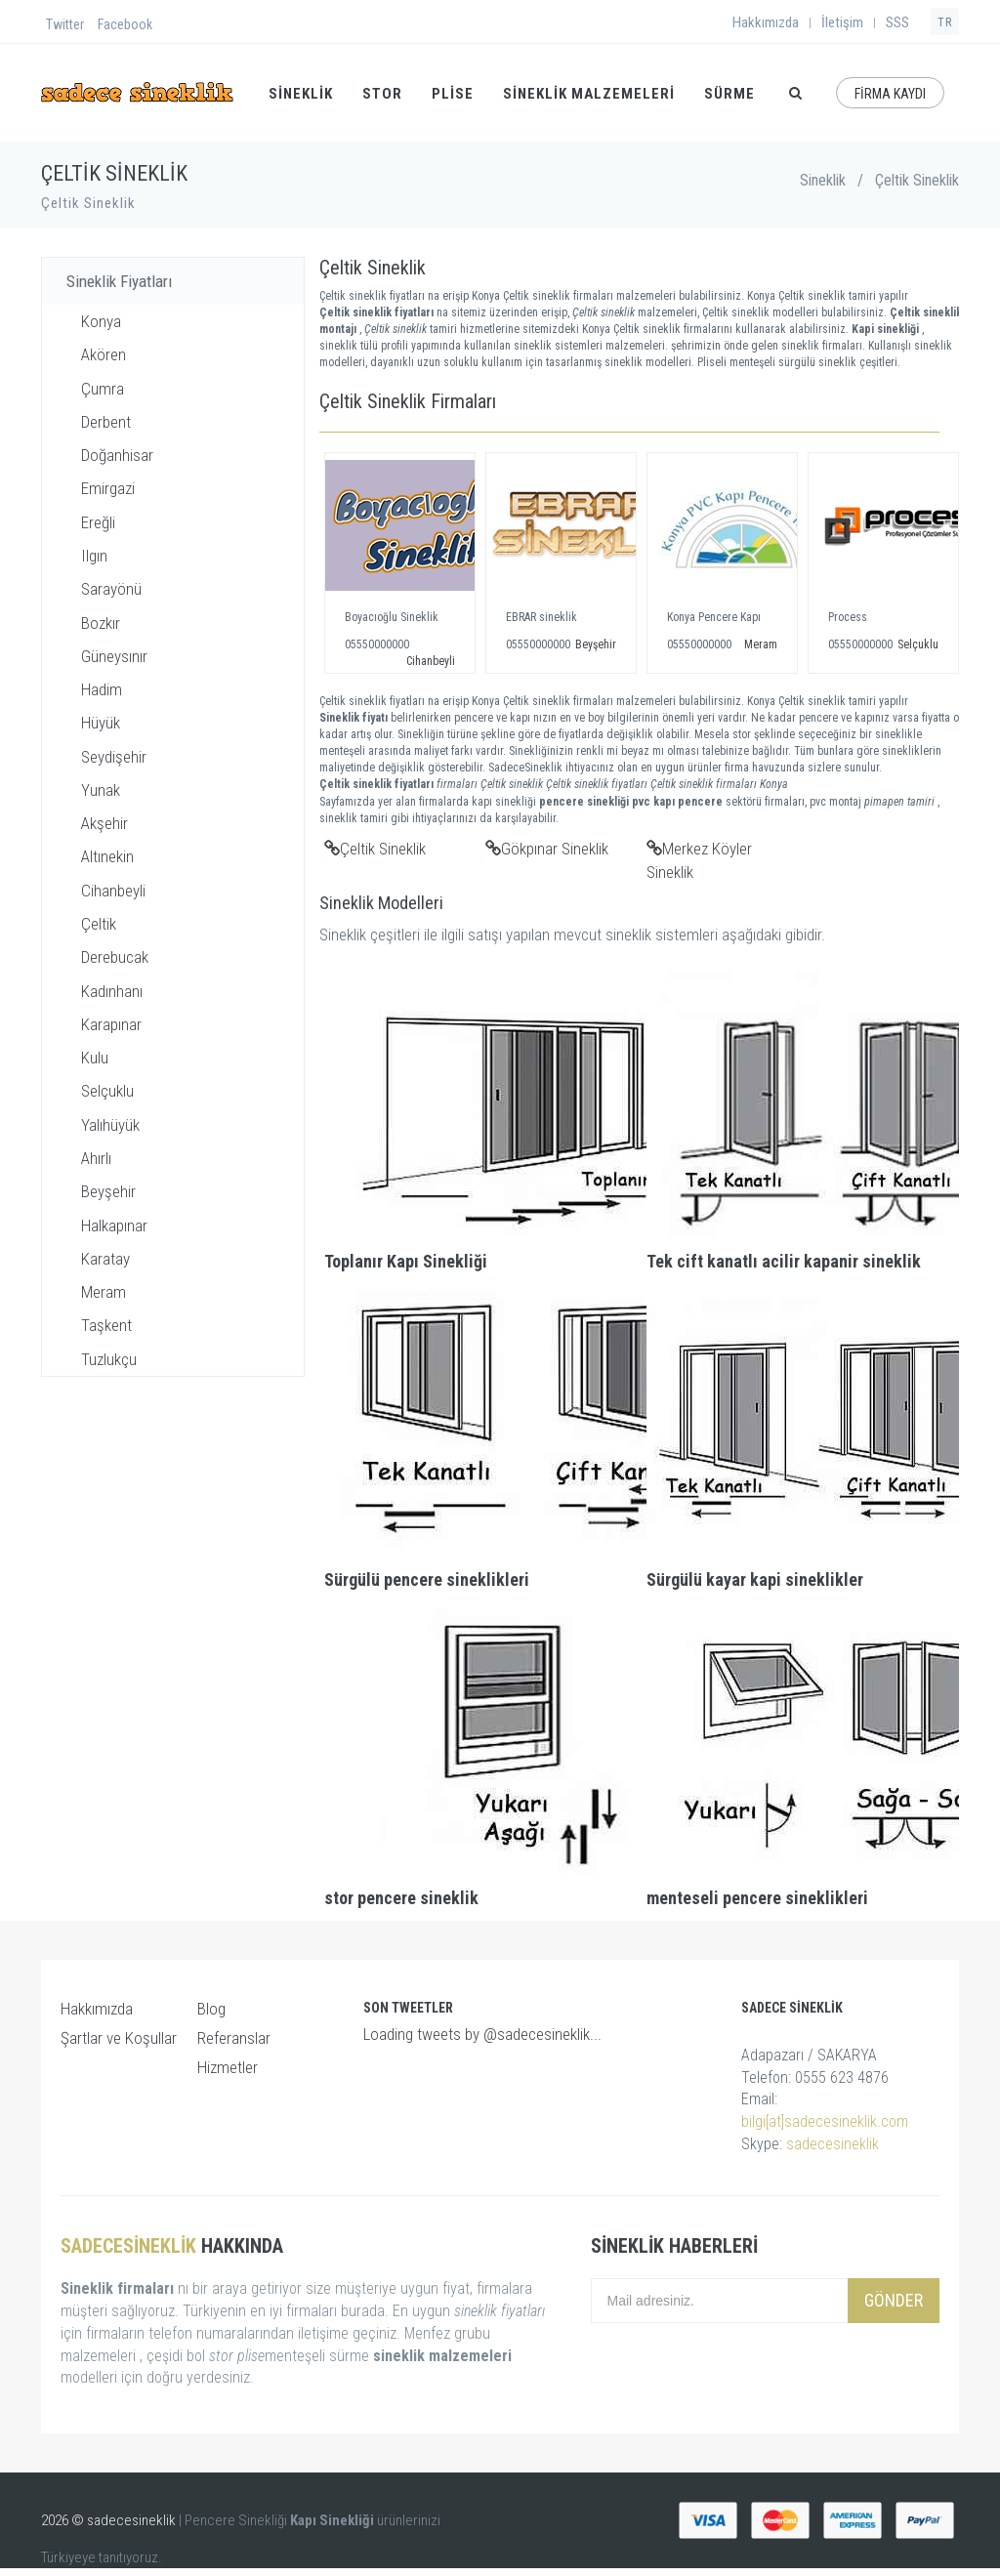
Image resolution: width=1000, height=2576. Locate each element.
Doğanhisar (117, 455)
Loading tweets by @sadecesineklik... (482, 2034)
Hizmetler (227, 2067)
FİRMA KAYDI (890, 94)
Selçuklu (107, 1091)
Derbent (106, 422)
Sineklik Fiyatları (119, 281)
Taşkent (106, 1325)
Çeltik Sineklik (375, 848)
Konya (101, 321)
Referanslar (234, 2038)
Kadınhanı (112, 991)
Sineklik (823, 180)
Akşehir (104, 823)
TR (945, 22)
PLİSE (453, 94)
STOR (382, 94)
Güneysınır (114, 656)
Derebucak (114, 957)
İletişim (842, 22)
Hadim (101, 689)
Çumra (102, 388)
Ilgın (94, 555)
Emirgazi (108, 488)
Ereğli (98, 522)
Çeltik (98, 924)
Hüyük (100, 722)
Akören (103, 354)
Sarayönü (111, 589)
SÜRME (729, 94)
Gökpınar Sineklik (546, 848)
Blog (211, 2008)
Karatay (105, 1258)
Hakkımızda (765, 22)
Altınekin (107, 856)
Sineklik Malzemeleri (589, 94)
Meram (103, 1292)
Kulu (94, 1057)
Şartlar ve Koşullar (119, 2038)
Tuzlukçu (109, 1359)
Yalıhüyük (110, 1125)
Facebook (125, 24)
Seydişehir (113, 757)
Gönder (893, 2300)
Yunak (100, 790)
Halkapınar (114, 1225)
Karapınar (111, 1024)
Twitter (65, 24)
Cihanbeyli (113, 890)
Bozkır (100, 623)
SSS (897, 22)
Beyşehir (108, 1191)
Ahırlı (96, 1158)
